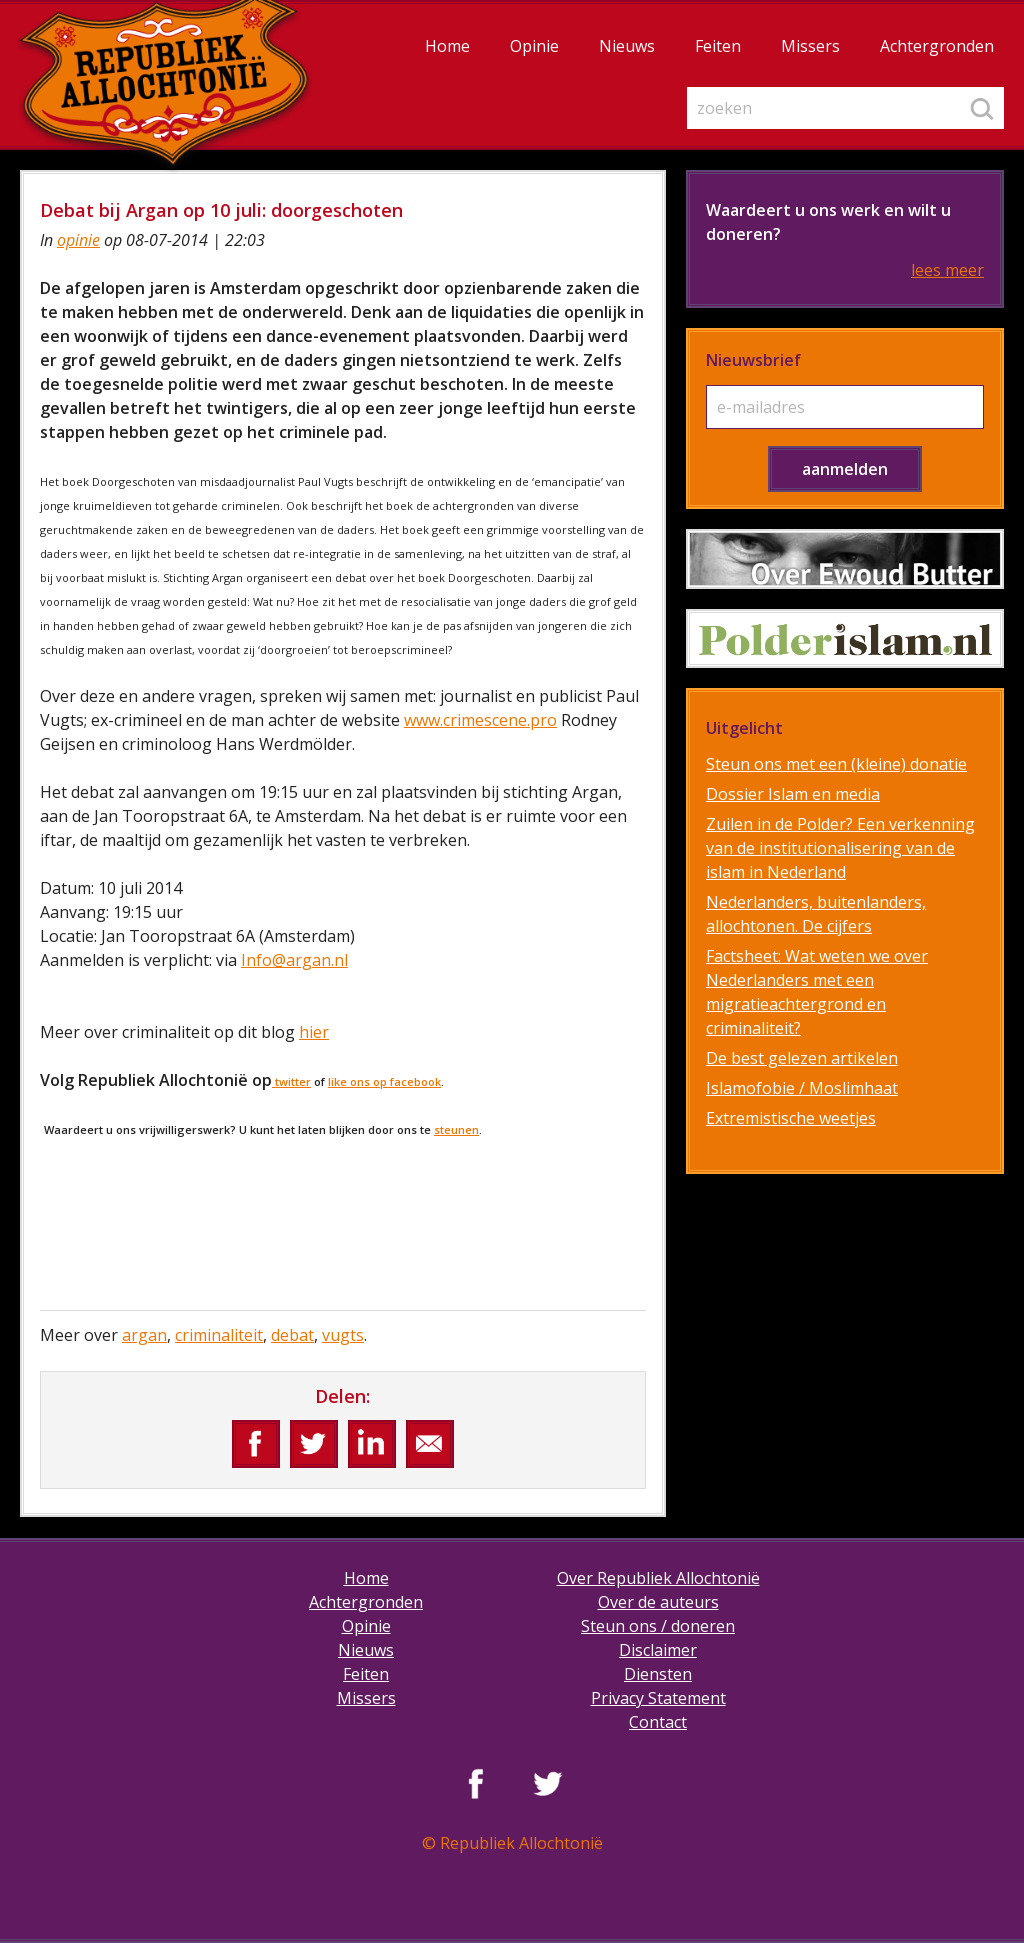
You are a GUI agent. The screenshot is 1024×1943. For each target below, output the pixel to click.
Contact (658, 1722)
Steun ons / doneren (658, 1626)
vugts (343, 1335)
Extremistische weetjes (791, 1118)
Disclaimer (658, 1650)
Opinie (534, 46)
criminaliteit (219, 1335)
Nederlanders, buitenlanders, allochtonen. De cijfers (816, 914)
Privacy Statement (658, 1698)
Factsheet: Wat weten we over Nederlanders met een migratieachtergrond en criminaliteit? (817, 992)
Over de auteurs (658, 1602)
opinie (78, 240)
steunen (456, 1129)
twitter (291, 1081)
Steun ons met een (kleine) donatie (836, 764)
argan (144, 1335)
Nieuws (627, 46)
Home (447, 46)
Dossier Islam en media (793, 794)
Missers (810, 46)
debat (292, 1335)
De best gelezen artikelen (802, 1058)
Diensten (658, 1674)
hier (314, 1032)
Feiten (718, 46)
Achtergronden (937, 46)
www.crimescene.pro (480, 720)
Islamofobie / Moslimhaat (802, 1088)
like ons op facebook (384, 1081)
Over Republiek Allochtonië (658, 1578)
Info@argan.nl (294, 960)
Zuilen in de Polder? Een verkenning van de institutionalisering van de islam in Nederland (840, 848)
